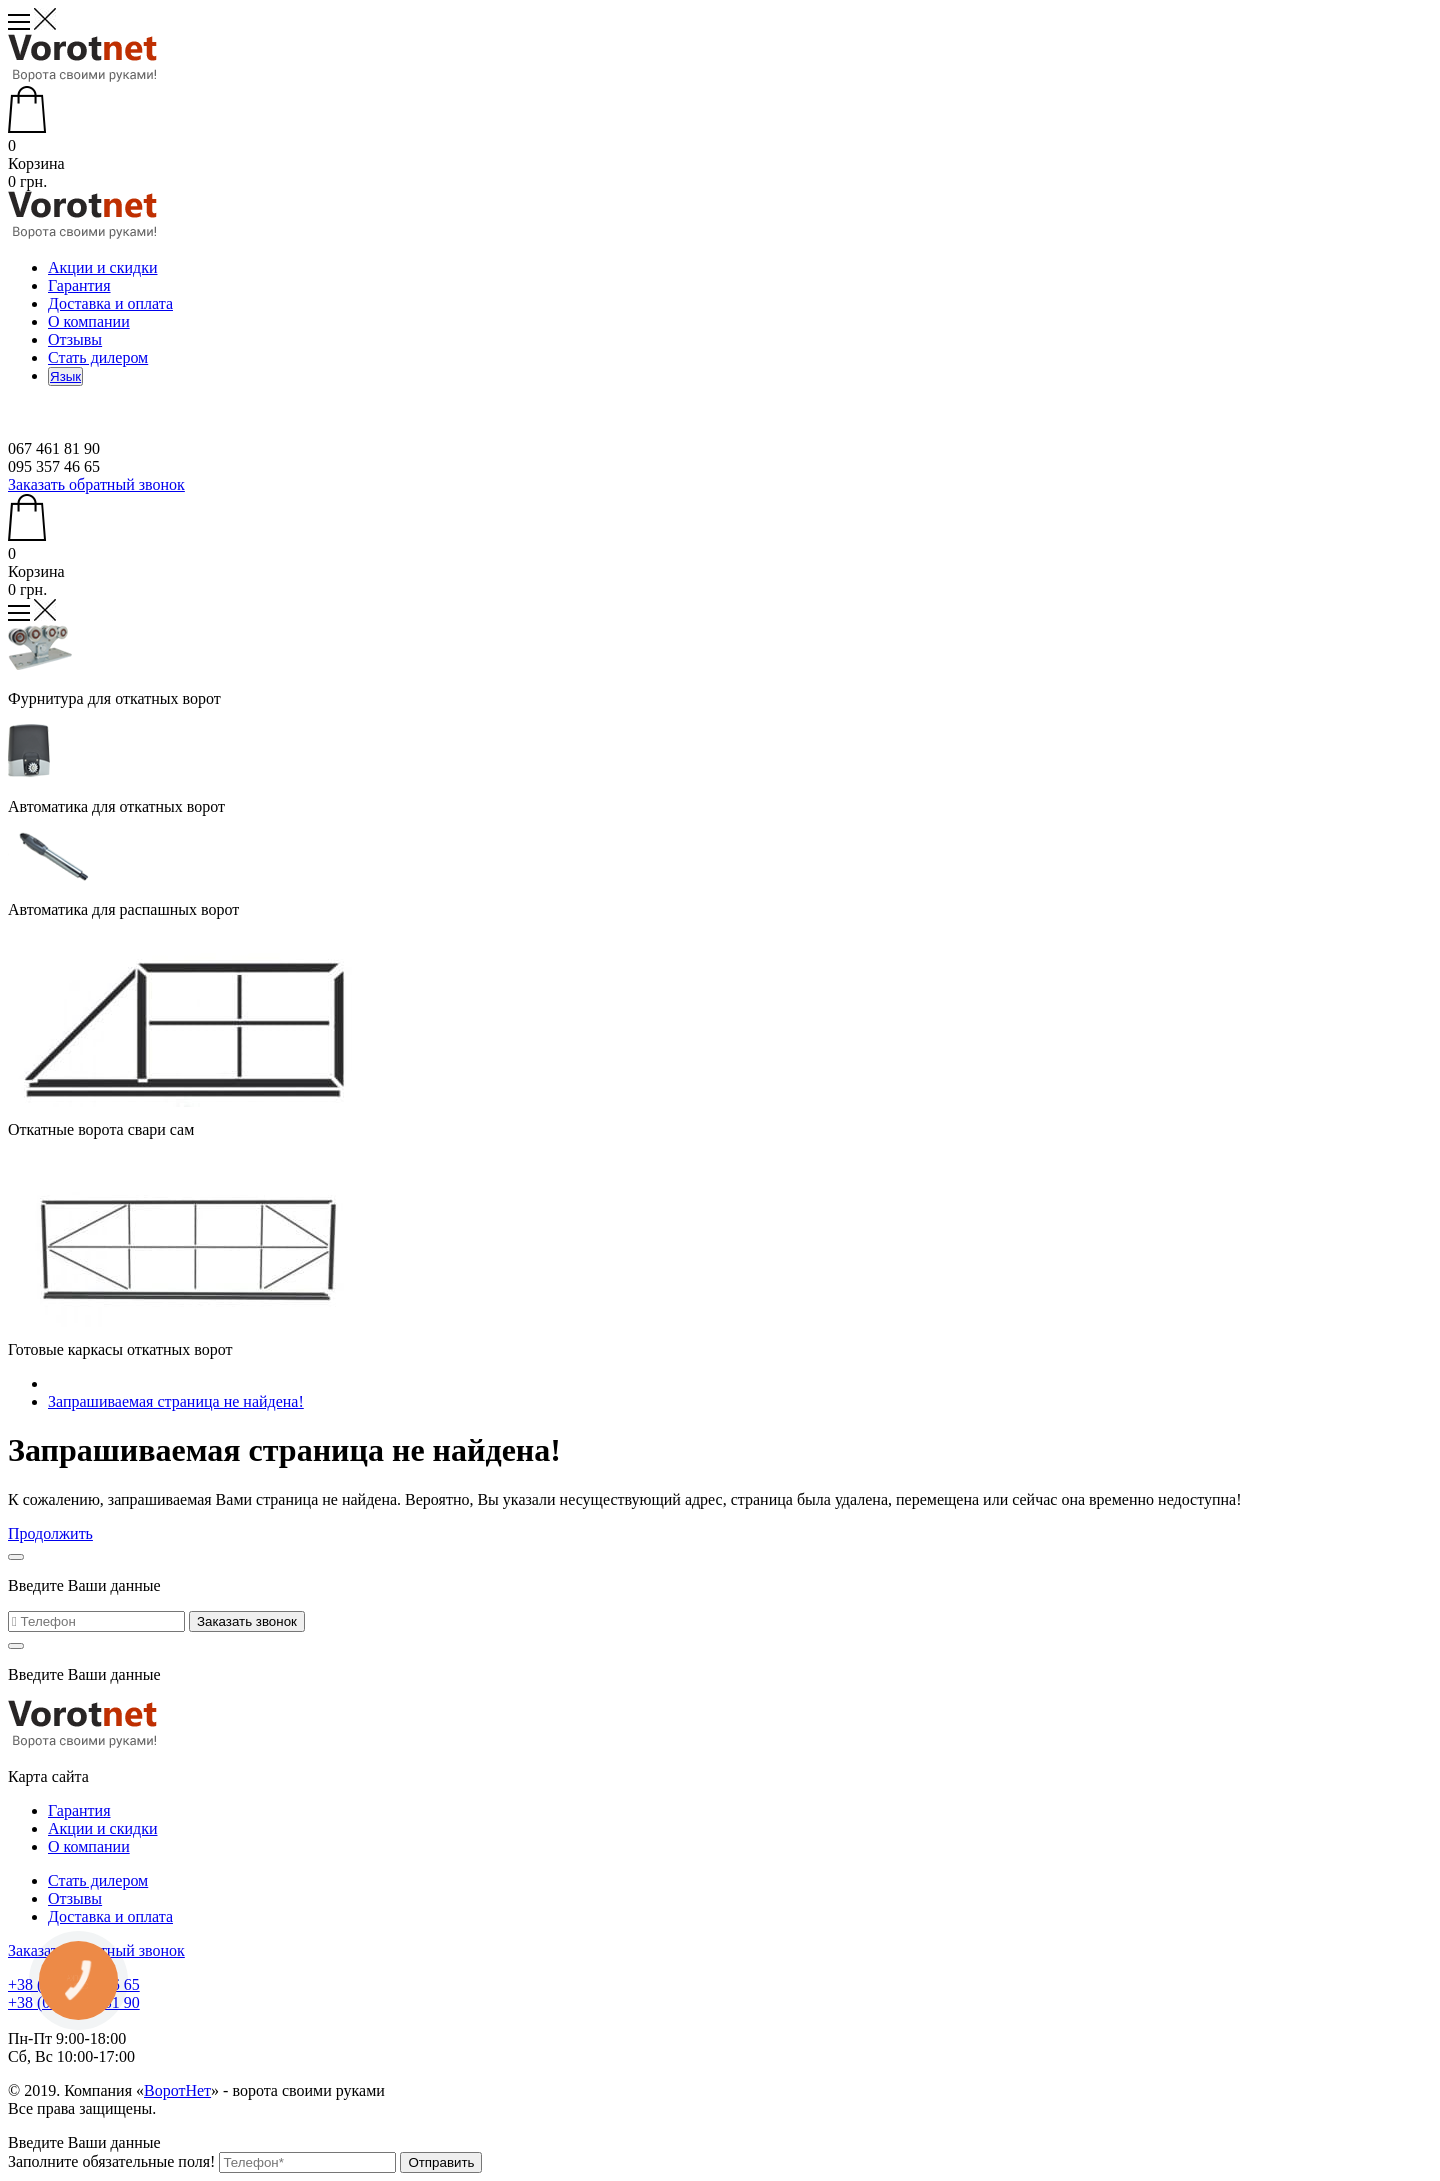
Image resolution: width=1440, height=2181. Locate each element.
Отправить (441, 2162)
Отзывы (75, 339)
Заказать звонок (247, 1621)
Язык (65, 376)
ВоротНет (177, 2090)
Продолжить (50, 1533)
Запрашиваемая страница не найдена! (176, 1401)
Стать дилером (98, 357)
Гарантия (79, 285)
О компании (89, 321)
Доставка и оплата (110, 303)
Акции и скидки (103, 267)
